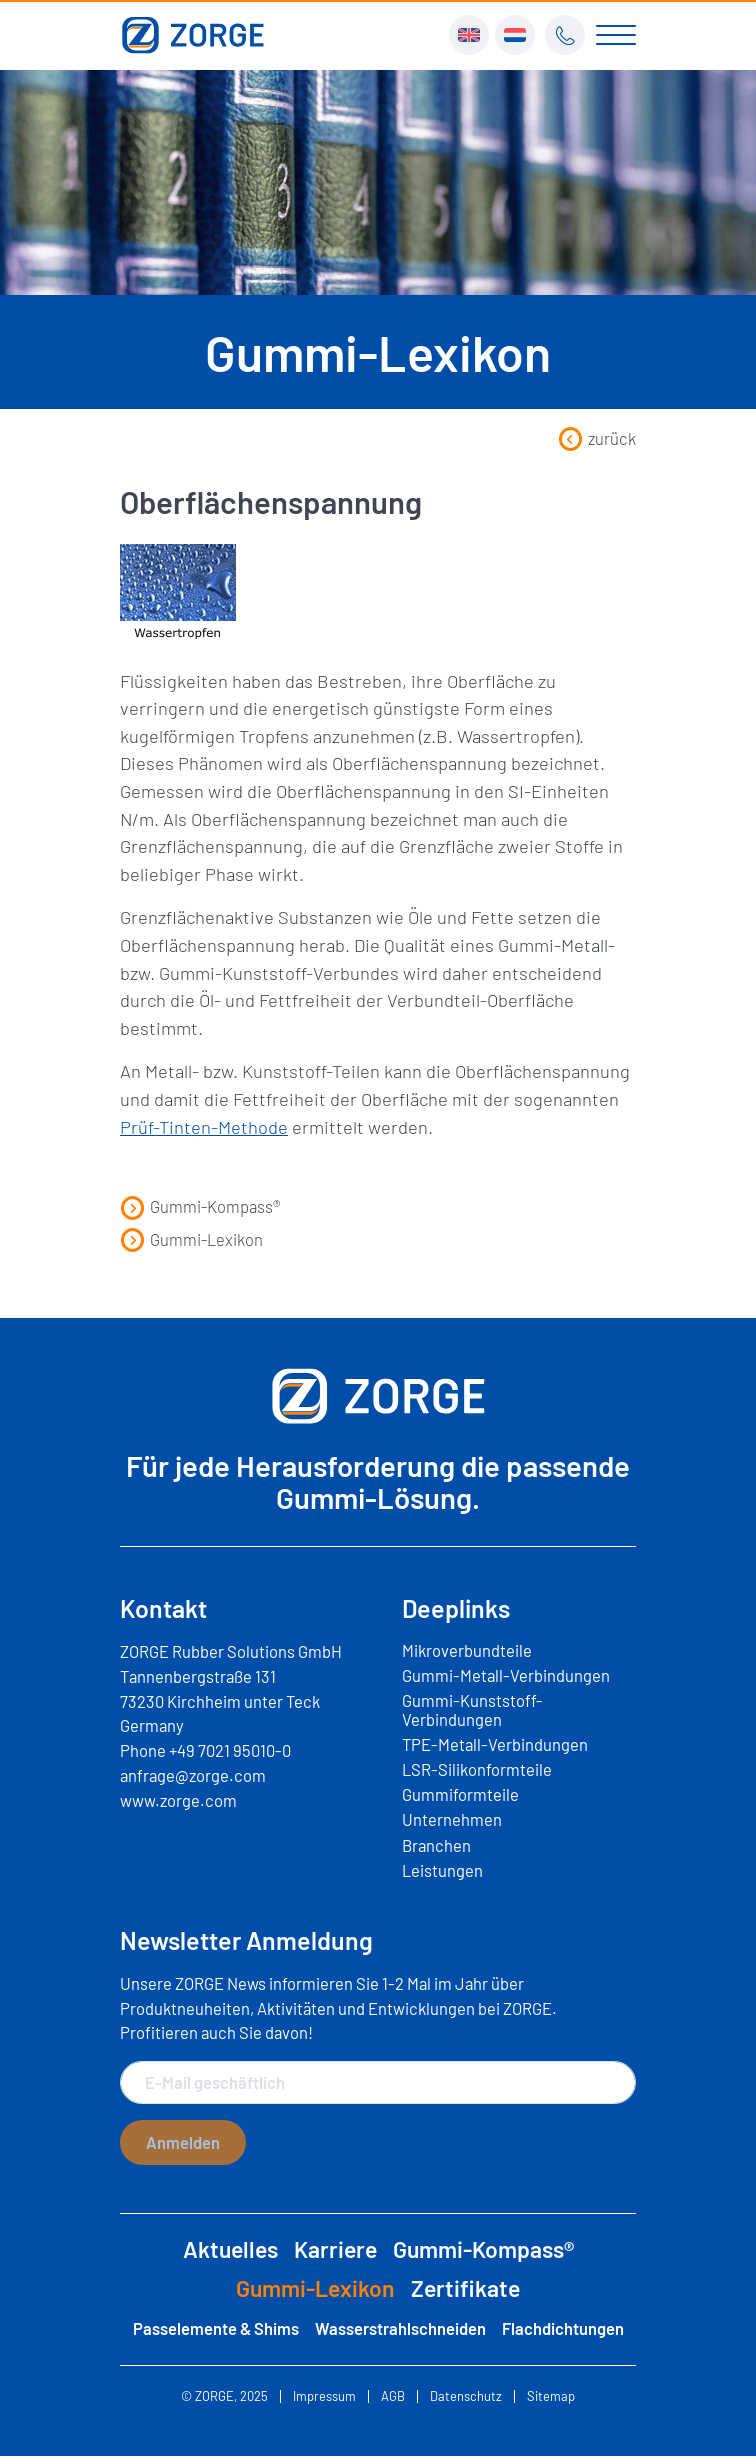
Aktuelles (230, 2249)
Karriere (335, 2249)
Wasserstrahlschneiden (400, 2328)
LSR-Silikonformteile (477, 1769)
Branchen (436, 1845)
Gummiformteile (460, 1794)
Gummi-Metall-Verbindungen (506, 1675)
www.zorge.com (178, 1800)
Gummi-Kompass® (200, 1206)
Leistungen (442, 1870)
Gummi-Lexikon (191, 1239)
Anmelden (183, 2142)
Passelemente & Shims (216, 2328)
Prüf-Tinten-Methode (204, 1127)
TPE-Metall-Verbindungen (495, 1744)
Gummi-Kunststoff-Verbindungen (472, 1709)
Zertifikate (465, 2288)
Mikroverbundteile (467, 1650)
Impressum (324, 2396)
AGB (393, 2396)
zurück (597, 438)
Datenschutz (466, 2396)
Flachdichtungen (563, 2328)
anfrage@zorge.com (193, 1775)
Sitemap (551, 2396)
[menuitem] (469, 35)
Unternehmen (452, 1819)
